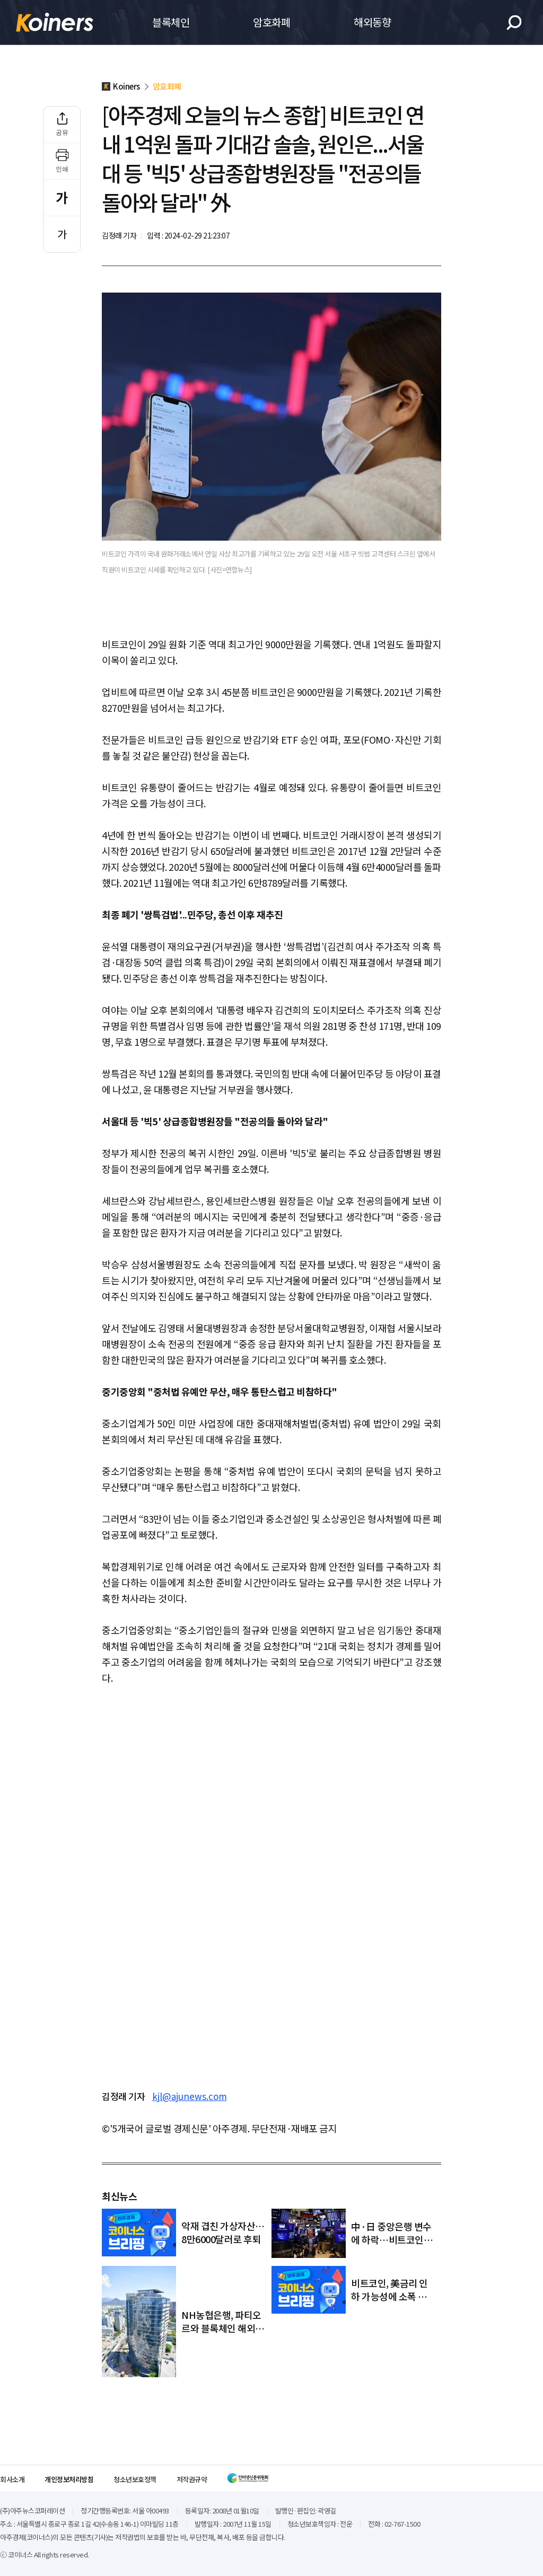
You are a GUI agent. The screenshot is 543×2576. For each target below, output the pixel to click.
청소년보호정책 (134, 2479)
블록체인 (170, 22)
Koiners (54, 22)
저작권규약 (192, 2479)
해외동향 (372, 22)
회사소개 (12, 2479)
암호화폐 (271, 22)
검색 (514, 22)
